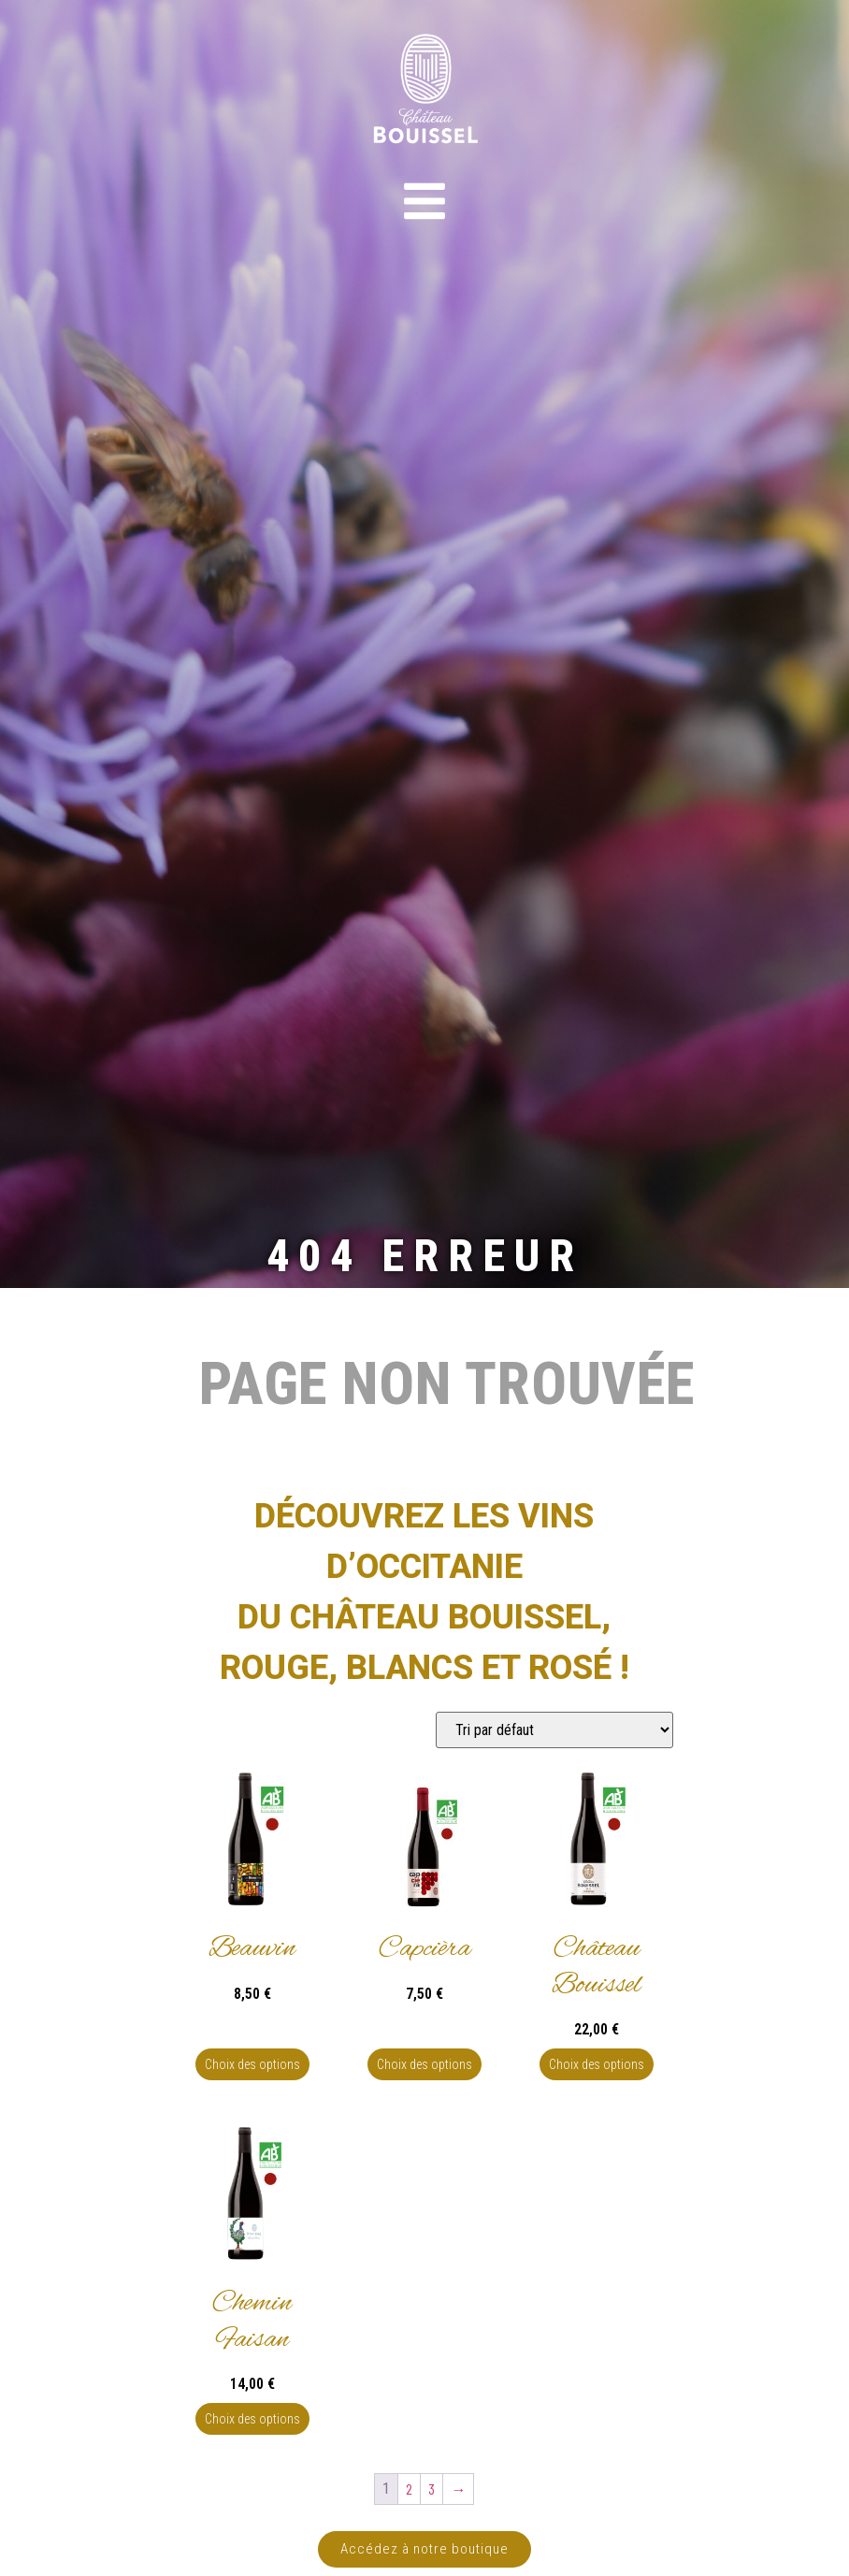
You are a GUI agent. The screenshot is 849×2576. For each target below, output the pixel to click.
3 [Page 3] (431, 2488)
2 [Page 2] (409, 2488)
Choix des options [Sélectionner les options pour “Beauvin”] (252, 2064)
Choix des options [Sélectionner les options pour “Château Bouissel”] (596, 2064)
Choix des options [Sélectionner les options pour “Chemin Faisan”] (252, 2418)
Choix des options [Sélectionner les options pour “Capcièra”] (424, 2064)
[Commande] (554, 1730)
